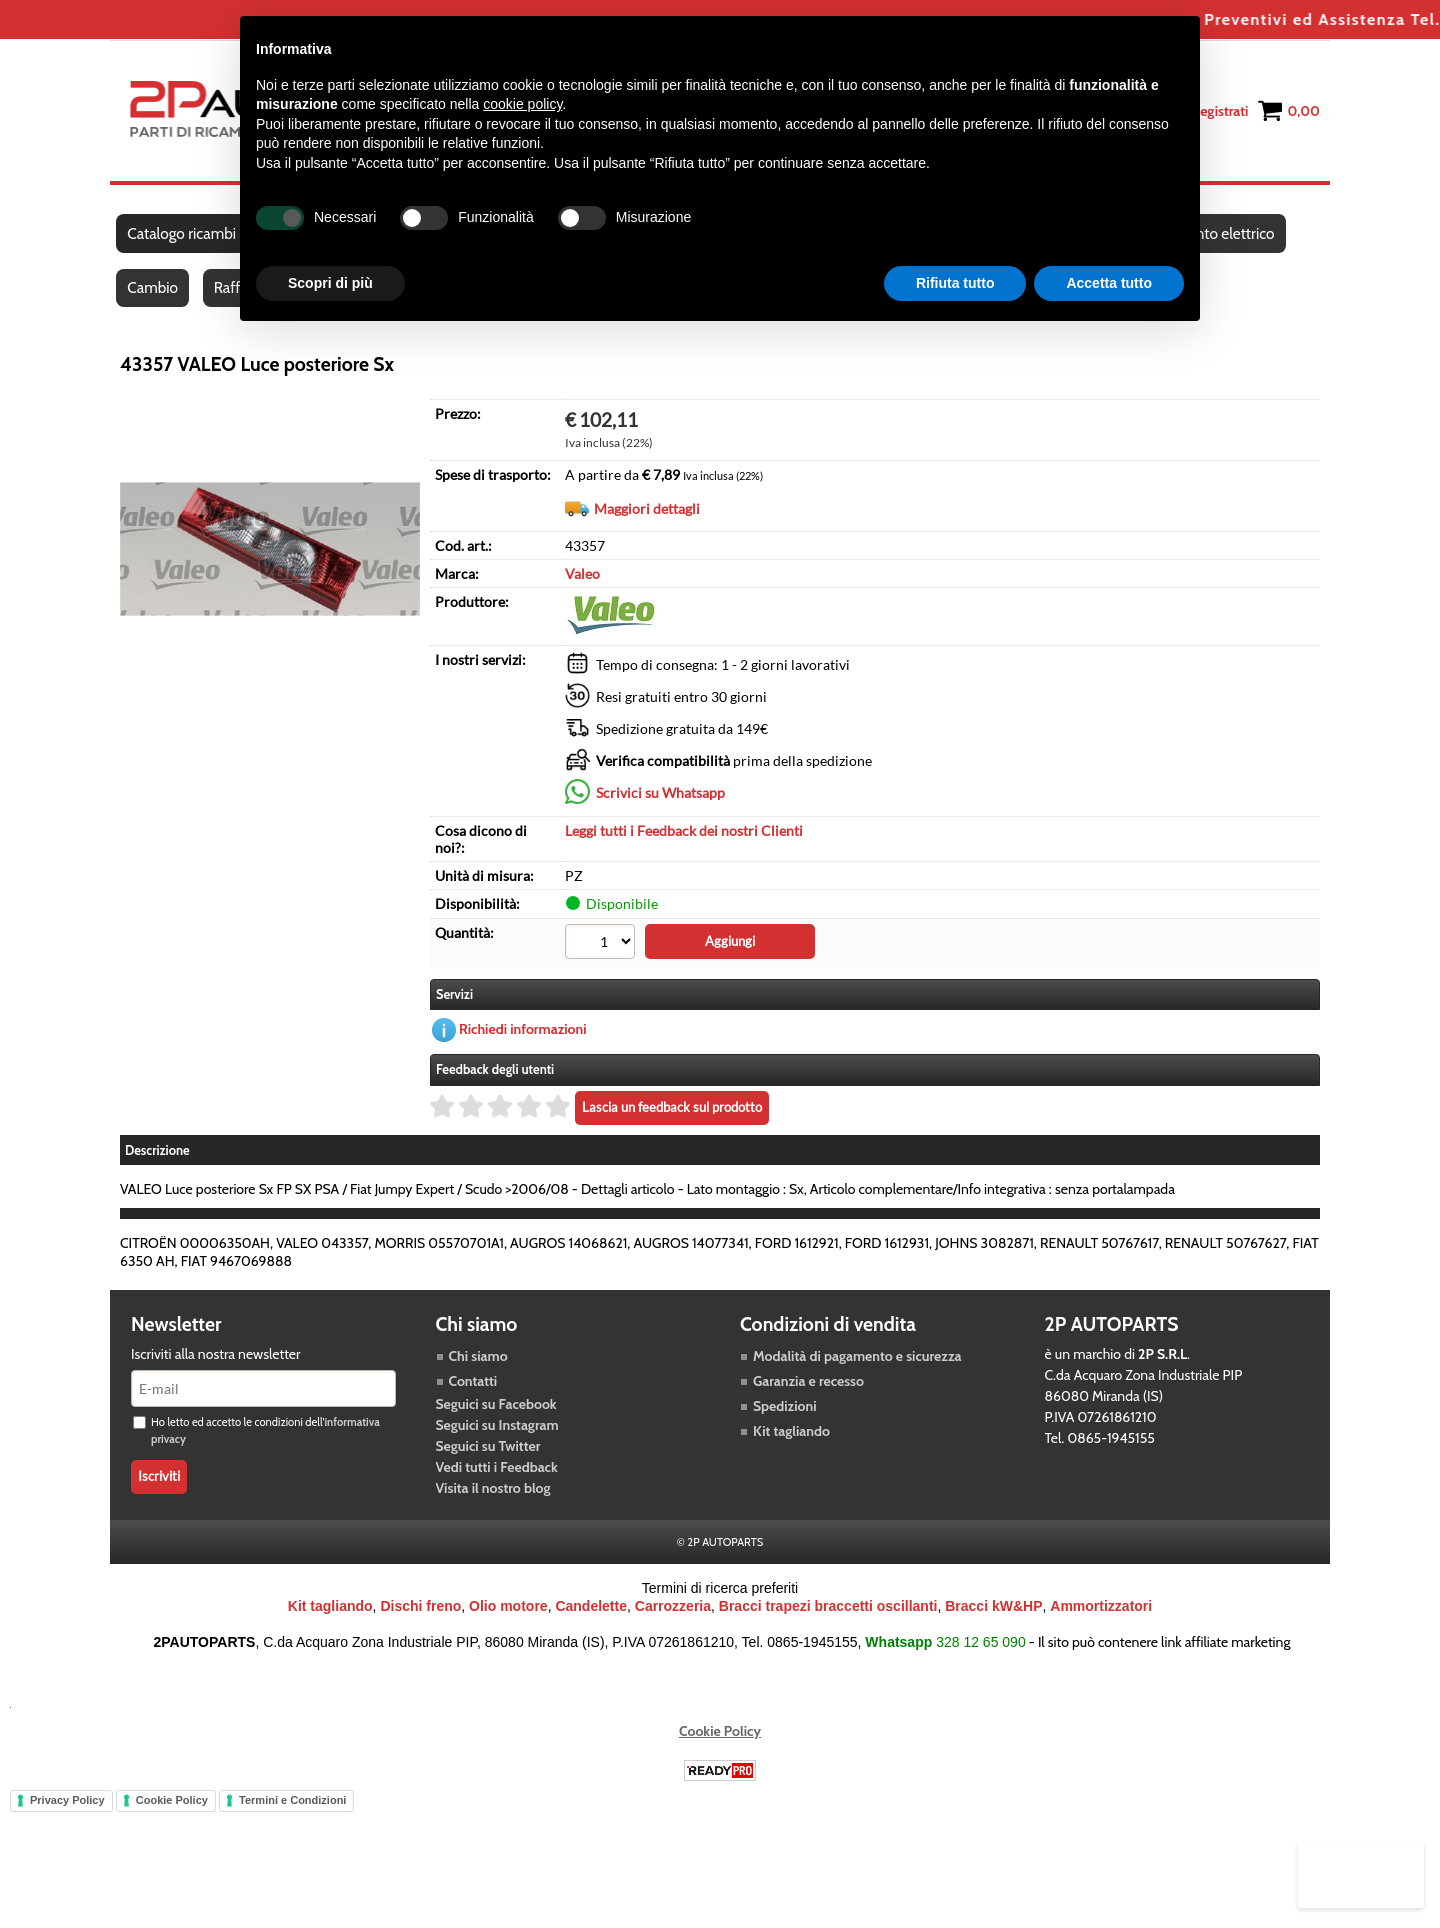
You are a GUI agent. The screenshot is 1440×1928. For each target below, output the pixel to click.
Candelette (591, 1622)
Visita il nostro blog (493, 1504)
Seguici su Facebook (496, 1420)
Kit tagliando (791, 1447)
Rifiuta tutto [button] (955, 283)
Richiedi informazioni (523, 1046)
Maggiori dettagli (647, 525)
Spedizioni (785, 1422)
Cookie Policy (720, 1747)
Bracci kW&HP (993, 1622)
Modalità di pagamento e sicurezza (857, 1372)
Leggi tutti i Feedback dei (684, 847)
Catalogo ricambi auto (198, 238)
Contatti (473, 1397)
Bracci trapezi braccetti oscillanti (828, 1622)
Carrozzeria (673, 1622)
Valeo (582, 590)
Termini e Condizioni (292, 1816)
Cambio (153, 301)
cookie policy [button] (522, 104)
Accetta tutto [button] (1109, 283)
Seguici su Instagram (497, 1441)
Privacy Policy (67, 1816)
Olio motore (508, 1622)
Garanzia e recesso (808, 1397)
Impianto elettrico (1226, 238)
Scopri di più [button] (330, 283)
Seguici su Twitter (488, 1462)
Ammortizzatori (1101, 1622)
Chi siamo (478, 1372)
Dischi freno (420, 1622)
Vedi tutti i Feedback (497, 1483)
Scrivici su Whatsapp (660, 809)
